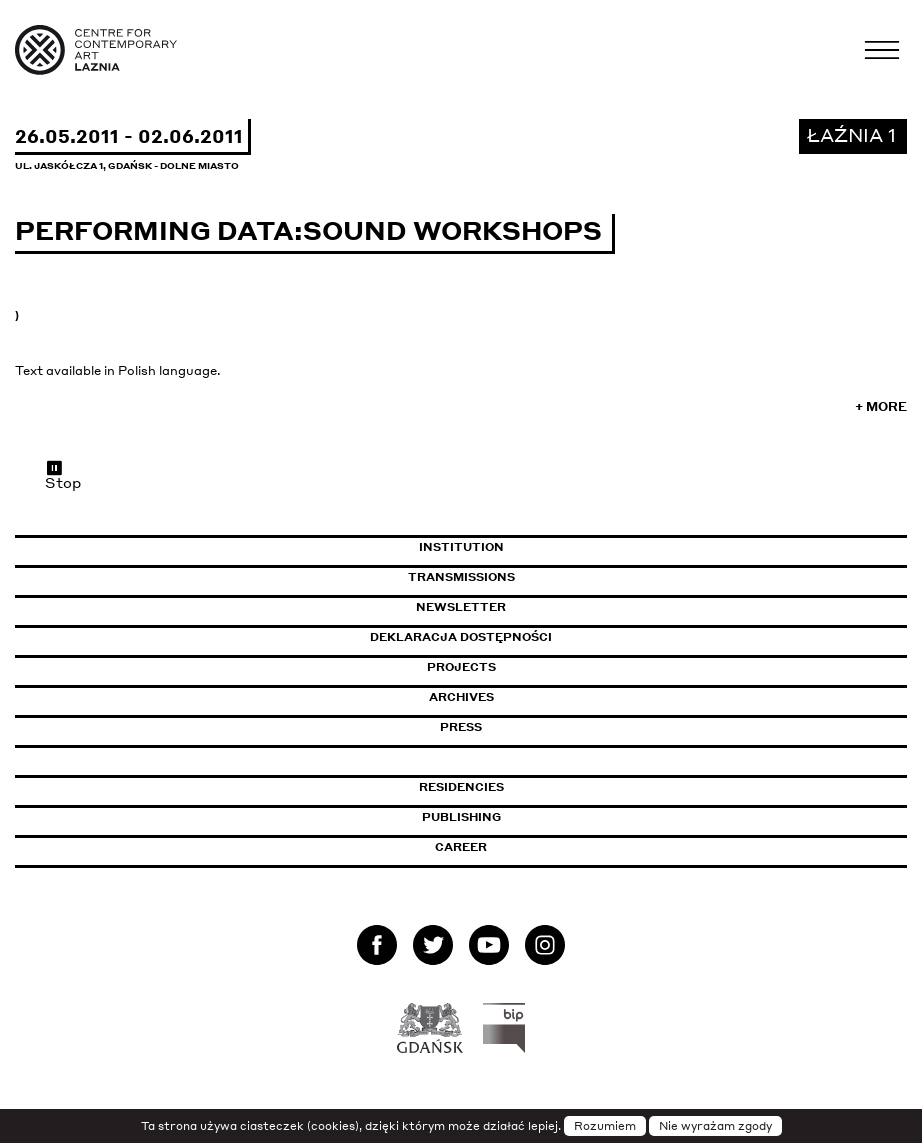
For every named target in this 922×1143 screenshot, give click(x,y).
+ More (881, 406)
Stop (63, 475)
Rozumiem (605, 1126)
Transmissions (547, 577)
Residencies (461, 787)
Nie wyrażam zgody (715, 1126)
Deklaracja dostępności (461, 637)
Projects (461, 667)
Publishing (461, 817)
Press (461, 727)
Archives (461, 697)
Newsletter (461, 607)
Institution (461, 547)
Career (461, 847)
